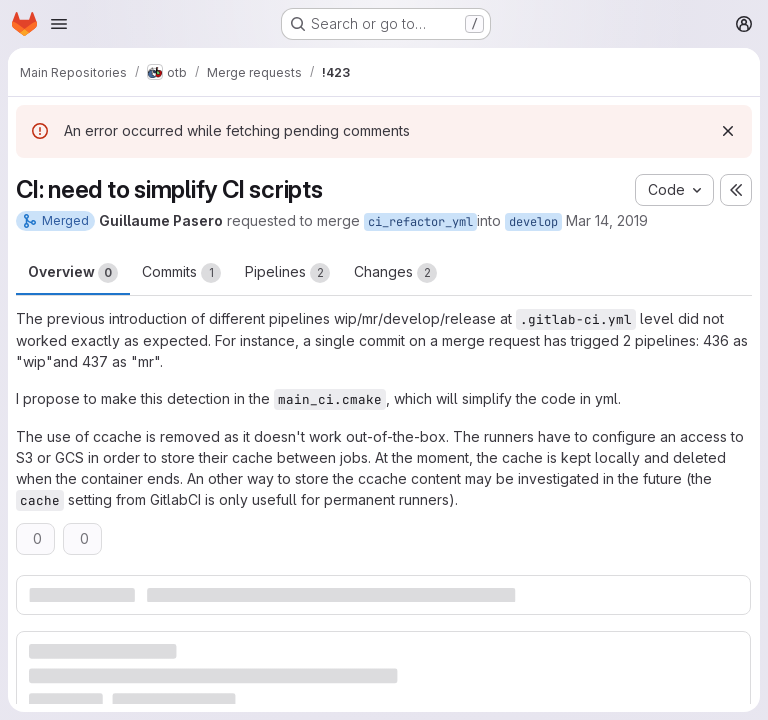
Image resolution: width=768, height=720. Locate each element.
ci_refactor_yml (420, 222)
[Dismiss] (728, 131)
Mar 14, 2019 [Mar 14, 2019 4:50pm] (607, 220)
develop (533, 222)
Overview (73, 273)
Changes (395, 273)
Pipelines (287, 273)
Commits (181, 273)
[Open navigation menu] (59, 24)
